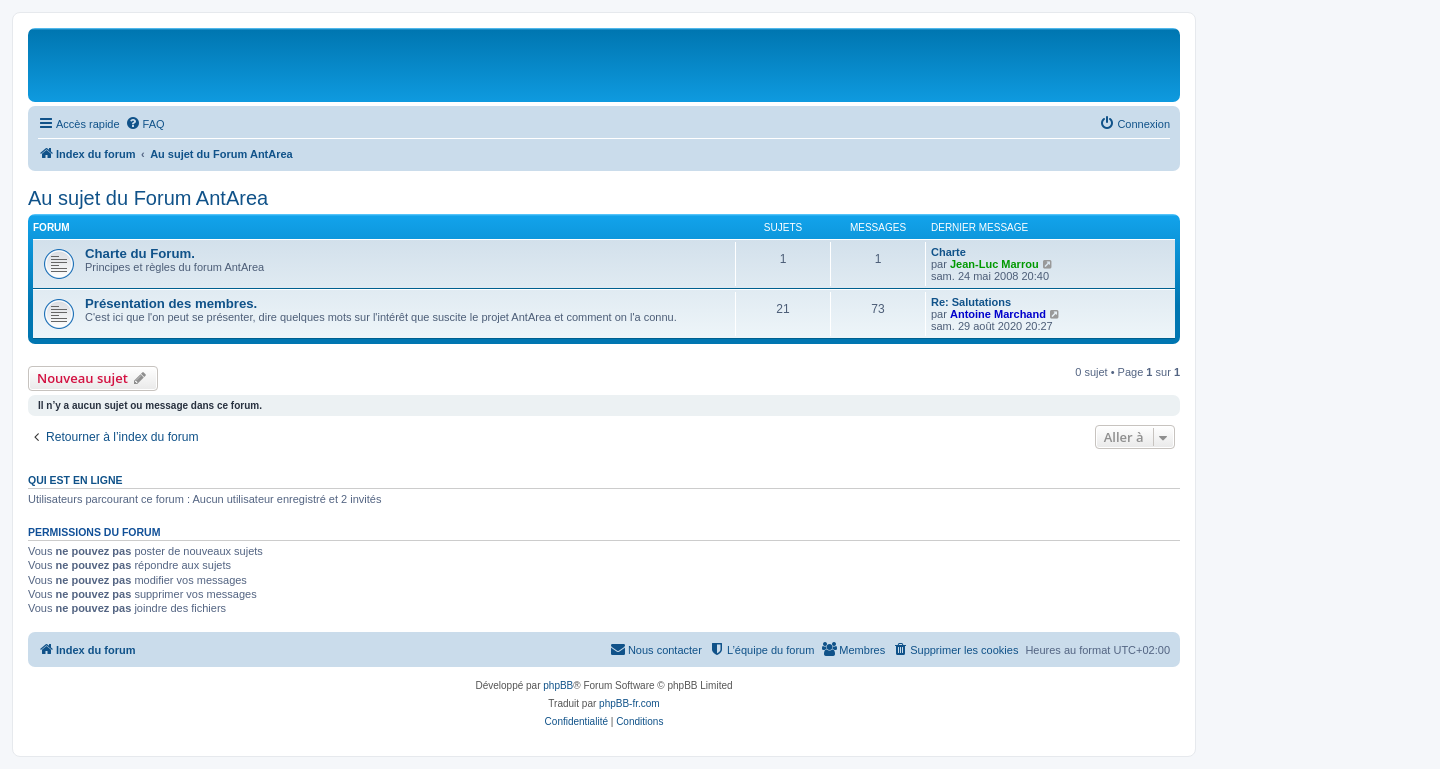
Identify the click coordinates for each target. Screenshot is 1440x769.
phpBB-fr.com (629, 703)
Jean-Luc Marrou (994, 264)
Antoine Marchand (998, 314)
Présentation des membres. (171, 303)
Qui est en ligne (75, 480)
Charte (948, 252)
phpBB (558, 685)
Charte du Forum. (140, 253)
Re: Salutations (971, 302)
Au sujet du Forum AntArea (148, 198)
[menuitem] (145, 124)
